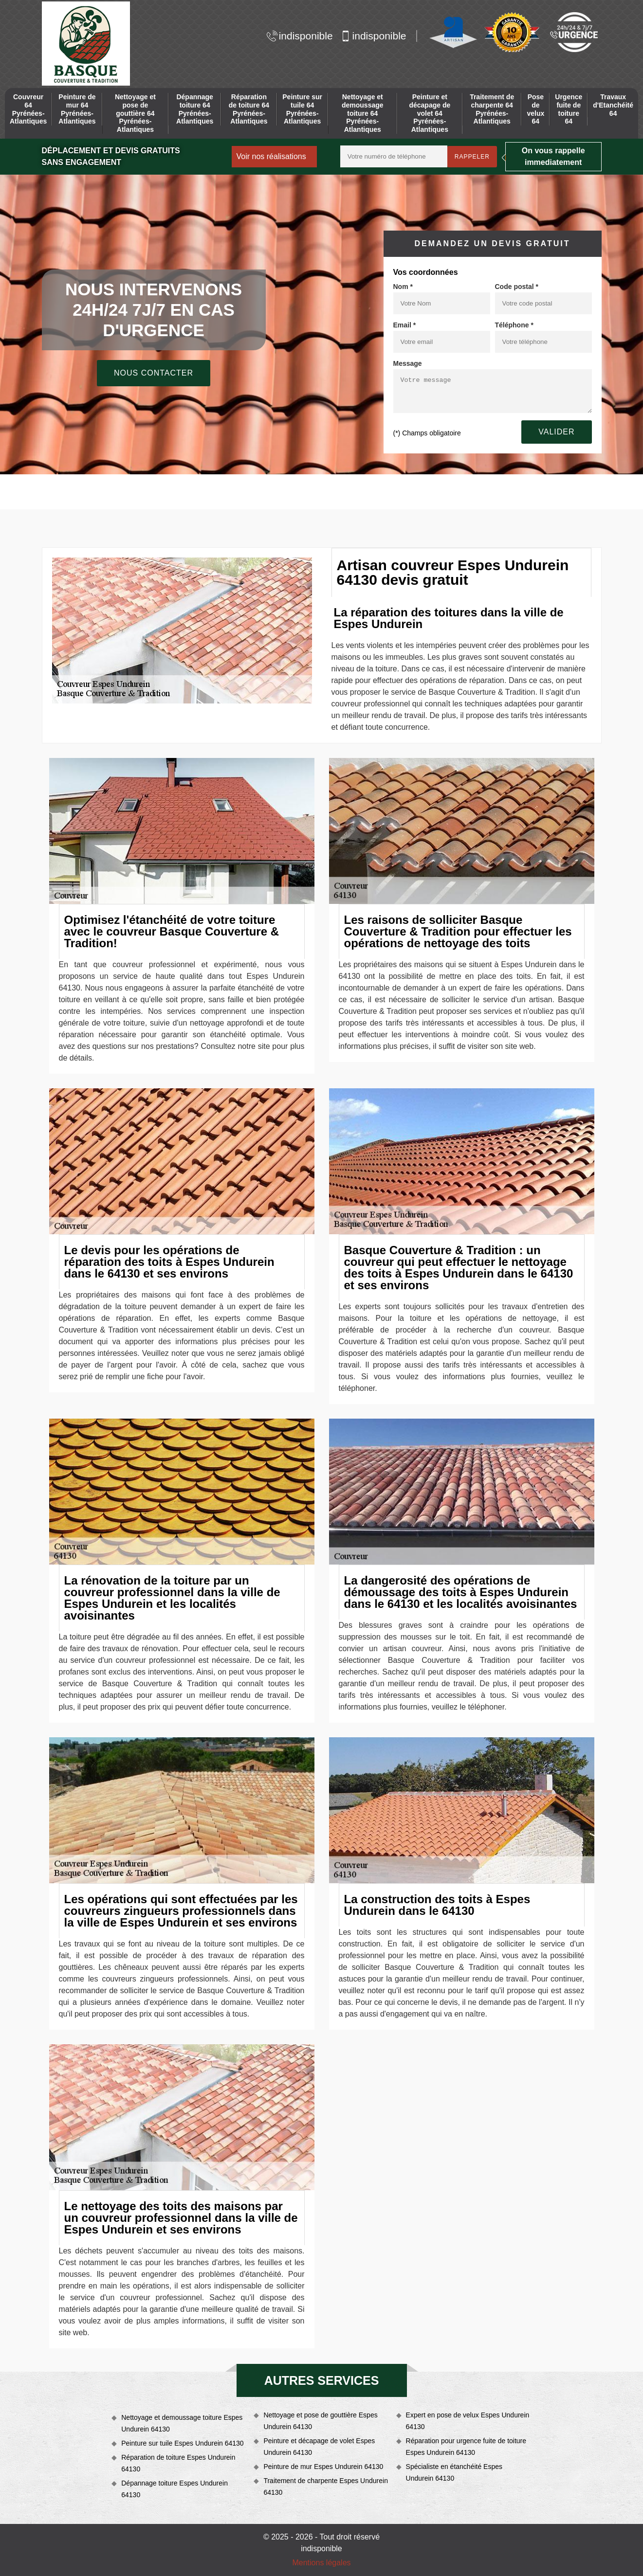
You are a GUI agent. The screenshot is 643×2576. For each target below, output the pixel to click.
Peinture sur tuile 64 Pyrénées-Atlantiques (302, 109)
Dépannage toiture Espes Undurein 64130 (174, 2489)
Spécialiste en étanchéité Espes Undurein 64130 (454, 2472)
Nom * (403, 286)
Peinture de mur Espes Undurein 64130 (323, 2466)
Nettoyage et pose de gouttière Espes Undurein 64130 (320, 2421)
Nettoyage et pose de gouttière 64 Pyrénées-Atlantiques (135, 113)
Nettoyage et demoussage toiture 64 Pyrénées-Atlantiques (363, 113)
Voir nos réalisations (271, 156)
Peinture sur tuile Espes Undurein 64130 (182, 2443)
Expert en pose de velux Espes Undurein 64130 (468, 2421)
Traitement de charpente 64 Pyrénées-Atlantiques (492, 109)
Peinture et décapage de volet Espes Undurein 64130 (319, 2446)
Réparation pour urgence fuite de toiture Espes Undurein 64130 (466, 2446)
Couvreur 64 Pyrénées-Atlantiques (28, 109)
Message (407, 363)
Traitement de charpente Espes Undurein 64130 (325, 2486)
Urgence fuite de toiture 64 (568, 109)
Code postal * (516, 286)
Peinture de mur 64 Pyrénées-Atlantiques (76, 109)
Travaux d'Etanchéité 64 (613, 105)
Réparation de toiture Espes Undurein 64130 (178, 2463)
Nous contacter (153, 373)
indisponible (300, 35)
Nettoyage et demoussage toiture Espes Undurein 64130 (181, 2423)
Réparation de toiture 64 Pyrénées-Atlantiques (249, 109)
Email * (404, 325)
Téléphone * (514, 325)
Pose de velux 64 (535, 109)
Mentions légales (321, 2562)
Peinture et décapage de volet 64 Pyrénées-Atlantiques (429, 113)
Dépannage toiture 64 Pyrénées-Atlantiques (194, 109)
